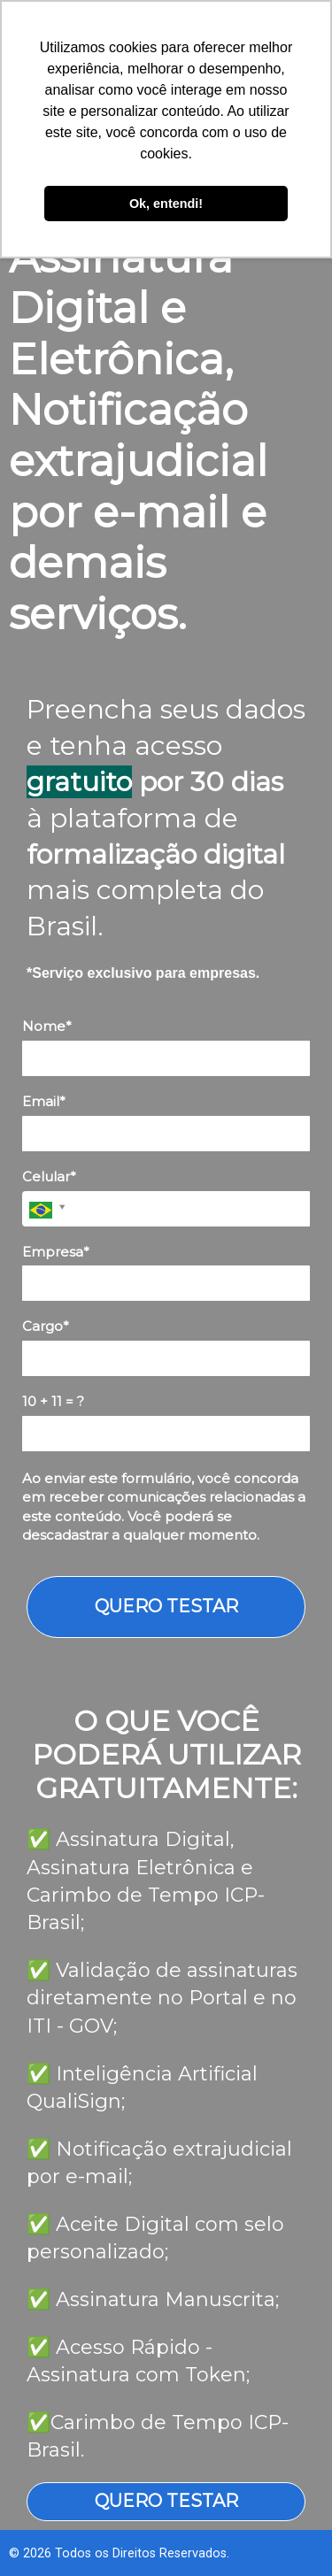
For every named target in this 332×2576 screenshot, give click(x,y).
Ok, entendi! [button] (166, 203)
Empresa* (55, 1252)
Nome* (47, 1026)
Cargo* (45, 1326)
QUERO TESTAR (166, 1606)
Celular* (49, 1177)
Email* (44, 1102)
